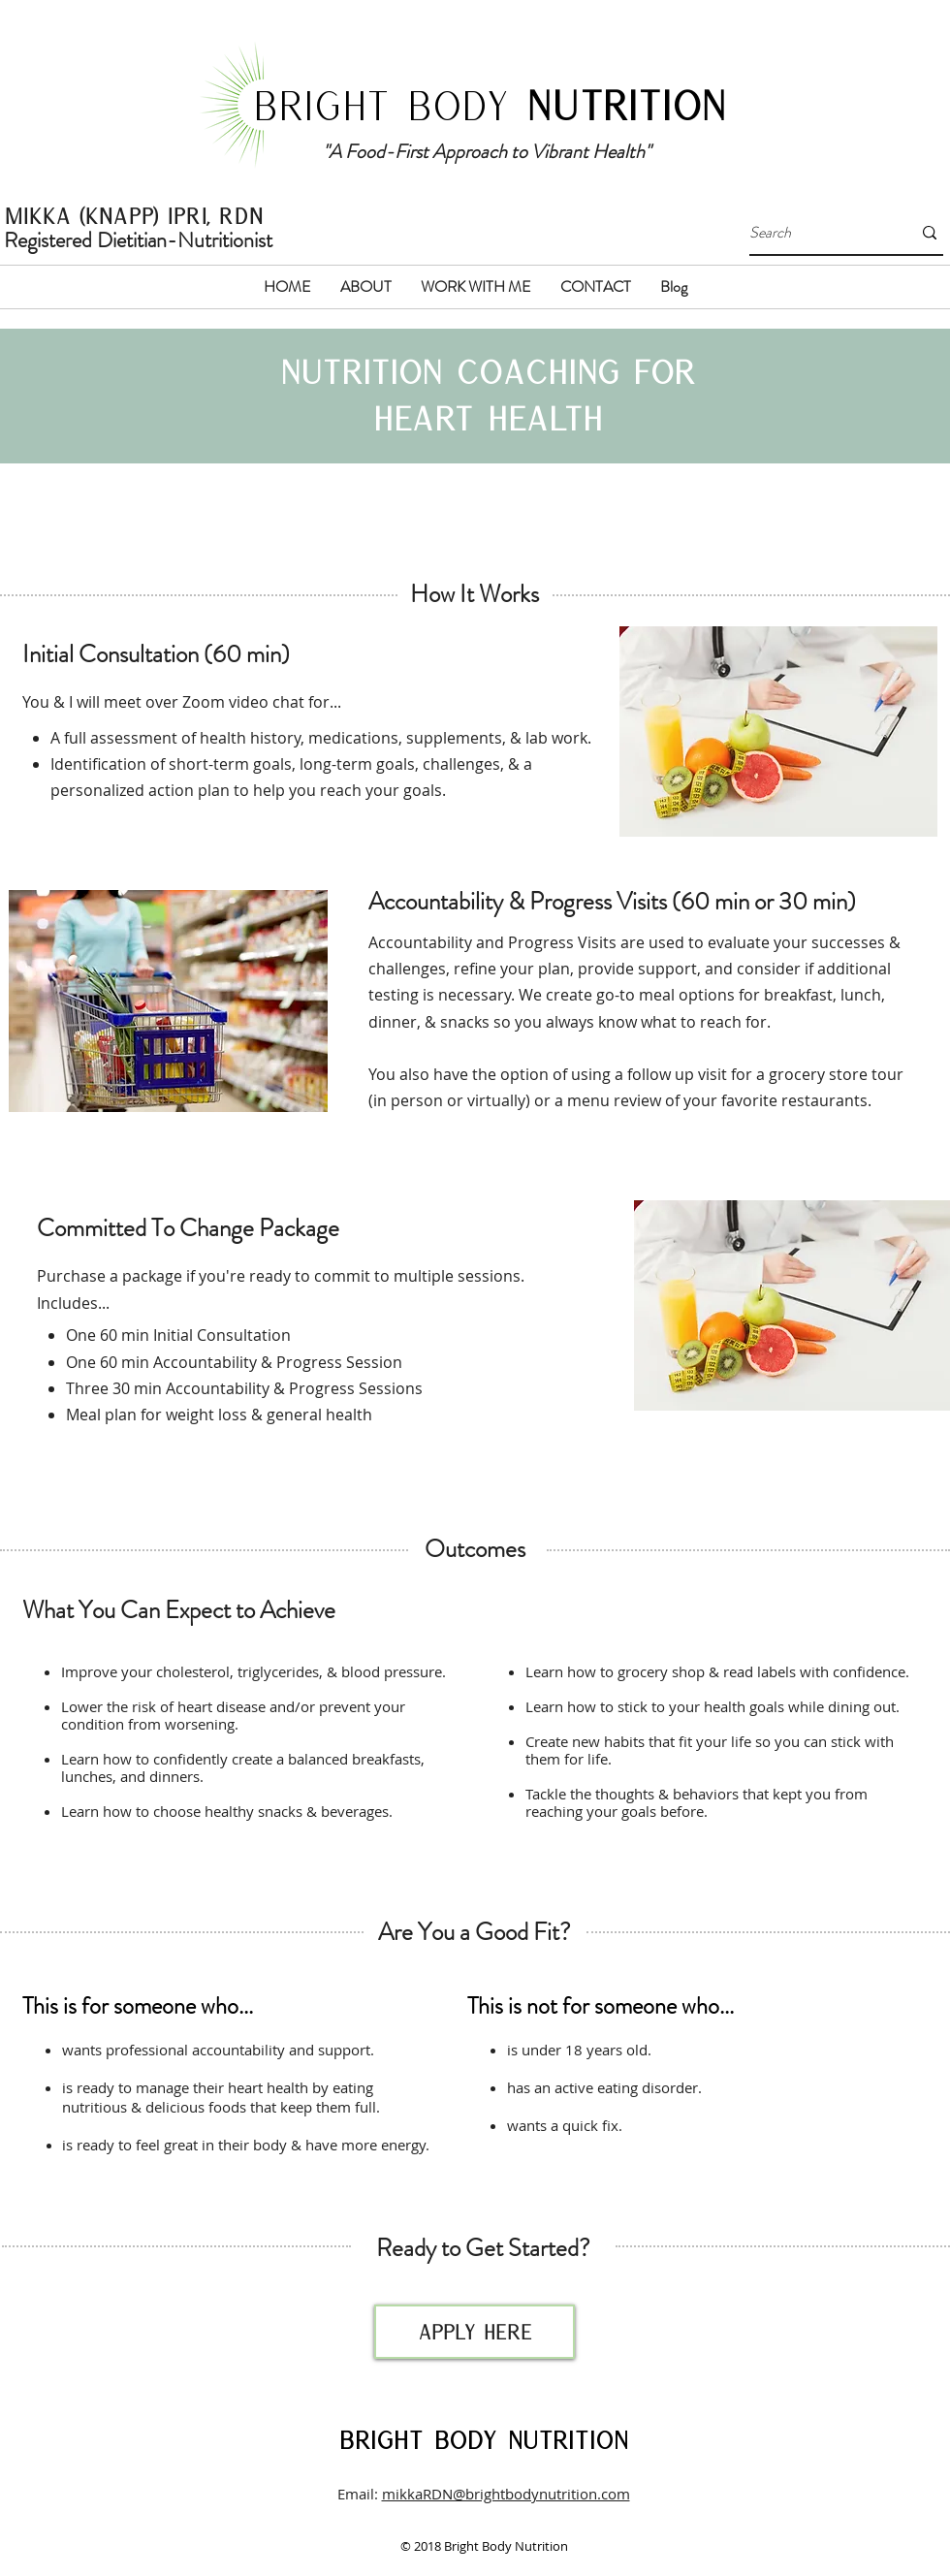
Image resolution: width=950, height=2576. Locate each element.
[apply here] (474, 2332)
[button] (366, 287)
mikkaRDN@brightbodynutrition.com (506, 2493)
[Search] (815, 232)
